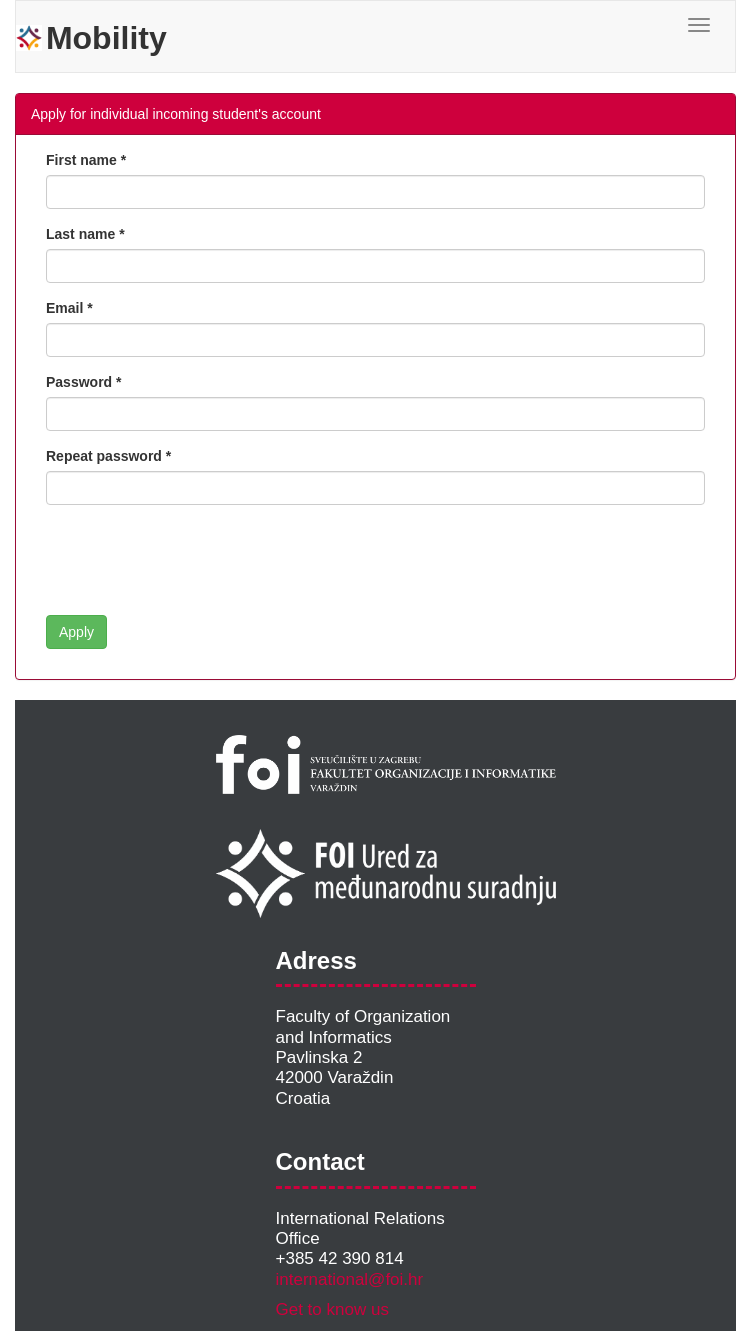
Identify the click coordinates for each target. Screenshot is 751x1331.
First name (81, 160)
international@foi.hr (350, 1279)
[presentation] (198, 560)
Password (79, 382)
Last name (80, 234)
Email (64, 308)
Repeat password (104, 456)
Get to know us (332, 1309)
